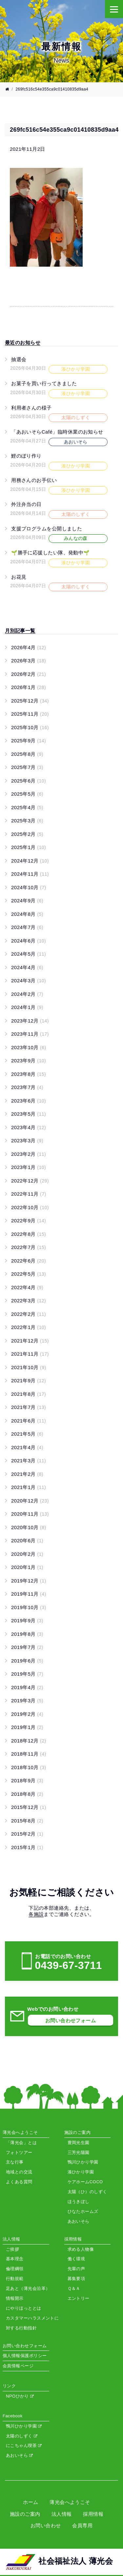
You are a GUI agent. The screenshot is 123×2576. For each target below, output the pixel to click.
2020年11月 (30, 1514)
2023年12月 (30, 1020)
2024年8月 (27, 914)
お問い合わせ (46, 2525)
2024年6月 (28, 940)
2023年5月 (28, 1114)
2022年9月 (28, 1220)
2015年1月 (27, 1847)
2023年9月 (28, 1060)
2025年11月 (30, 714)
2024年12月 (30, 860)
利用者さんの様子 (31, 408)
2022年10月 (30, 1207)
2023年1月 (28, 1167)
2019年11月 (28, 1594)
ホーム (30, 2502)
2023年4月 (28, 1127)
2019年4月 (27, 1687)
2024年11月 (30, 874)
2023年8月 (28, 1074)
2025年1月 (28, 847)
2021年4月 (27, 1447)
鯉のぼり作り (26, 456)
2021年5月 (27, 1434)
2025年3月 (27, 820)
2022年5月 (28, 1274)
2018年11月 (28, 1754)
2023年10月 (28, 1047)
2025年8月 (27, 754)
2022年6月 (28, 1260)
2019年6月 (27, 1660)
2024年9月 (27, 900)
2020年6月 (27, 1540)
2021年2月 (27, 1474)
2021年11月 (30, 1354)
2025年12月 (30, 701)
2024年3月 (28, 980)
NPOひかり (19, 2396)
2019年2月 (27, 1714)
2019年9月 (27, 1620)
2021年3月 (28, 1460)
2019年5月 (27, 1674)
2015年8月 (27, 1820)
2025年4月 (27, 807)
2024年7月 (27, 927)
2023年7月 (27, 1087)
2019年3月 (27, 1700)
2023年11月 (30, 1034)
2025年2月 (27, 834)
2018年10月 (28, 1767)
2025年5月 (27, 794)
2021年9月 (28, 1380)
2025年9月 (28, 740)
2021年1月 (28, 1487)
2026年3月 (28, 660)
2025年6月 (28, 780)
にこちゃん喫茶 (24, 2445)
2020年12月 (30, 1500)
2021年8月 (28, 1394)
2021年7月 (28, 1407)
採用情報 (93, 2514)
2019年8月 (27, 1634)
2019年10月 (28, 1607)
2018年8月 (27, 1794)
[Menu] (114, 9)
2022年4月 (27, 1287)
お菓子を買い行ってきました (44, 383)
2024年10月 (28, 887)
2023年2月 (28, 1154)
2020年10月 (28, 1527)
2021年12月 (30, 1340)
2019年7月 (27, 1647)
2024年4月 (27, 967)
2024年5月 (28, 954)
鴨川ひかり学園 (24, 2426)
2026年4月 (28, 647)
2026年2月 (28, 674)
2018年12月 (28, 1740)
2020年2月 (27, 1554)
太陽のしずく (21, 2435)
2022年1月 (28, 1327)
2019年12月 (28, 1580)
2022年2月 (28, 1314)
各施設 (36, 1914)
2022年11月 (28, 1194)
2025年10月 (30, 727)
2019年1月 (27, 1727)
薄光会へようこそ (70, 2502)
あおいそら (19, 2455)
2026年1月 (28, 687)
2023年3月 (27, 1140)
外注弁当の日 (26, 504)
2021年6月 (28, 1420)
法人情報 (61, 2514)
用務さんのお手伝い (34, 480)
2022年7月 (28, 1247)
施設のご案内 (25, 2514)
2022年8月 (28, 1234)
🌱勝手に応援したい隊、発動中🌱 (50, 552)
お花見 (18, 577)
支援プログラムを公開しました (46, 528)
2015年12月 (28, 1807)
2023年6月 (28, 1100)
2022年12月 (30, 1180)
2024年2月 (27, 994)
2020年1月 (27, 1567)
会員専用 (82, 2525)
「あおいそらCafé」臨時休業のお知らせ (57, 432)
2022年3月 (28, 1300)
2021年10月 (28, 1367)
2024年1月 (27, 1007)
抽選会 (18, 359)
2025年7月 (27, 767)
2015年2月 (27, 1834)
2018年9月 (27, 1780)
